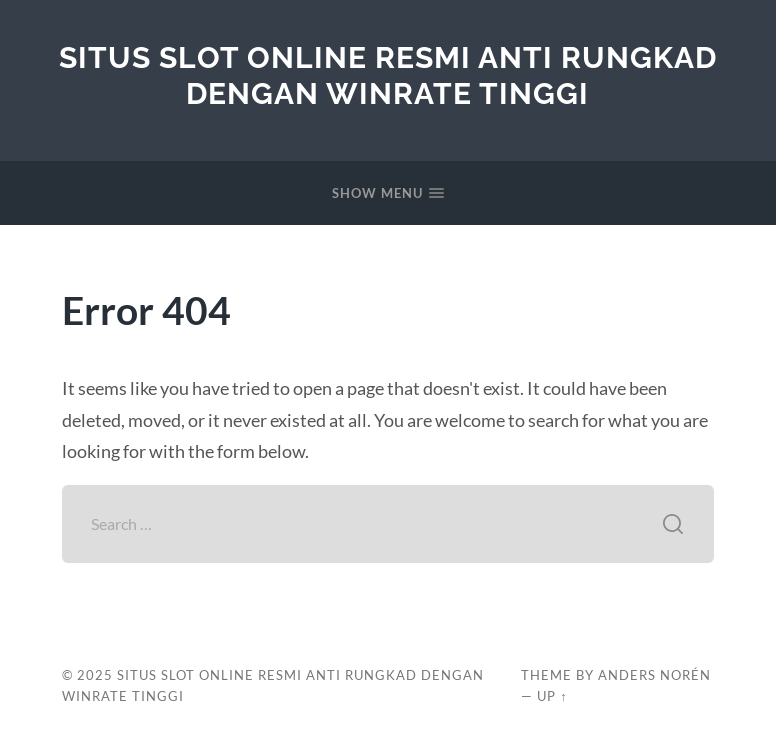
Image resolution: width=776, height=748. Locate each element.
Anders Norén (654, 675)
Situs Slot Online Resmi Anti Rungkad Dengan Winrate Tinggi (388, 75)
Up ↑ (552, 696)
